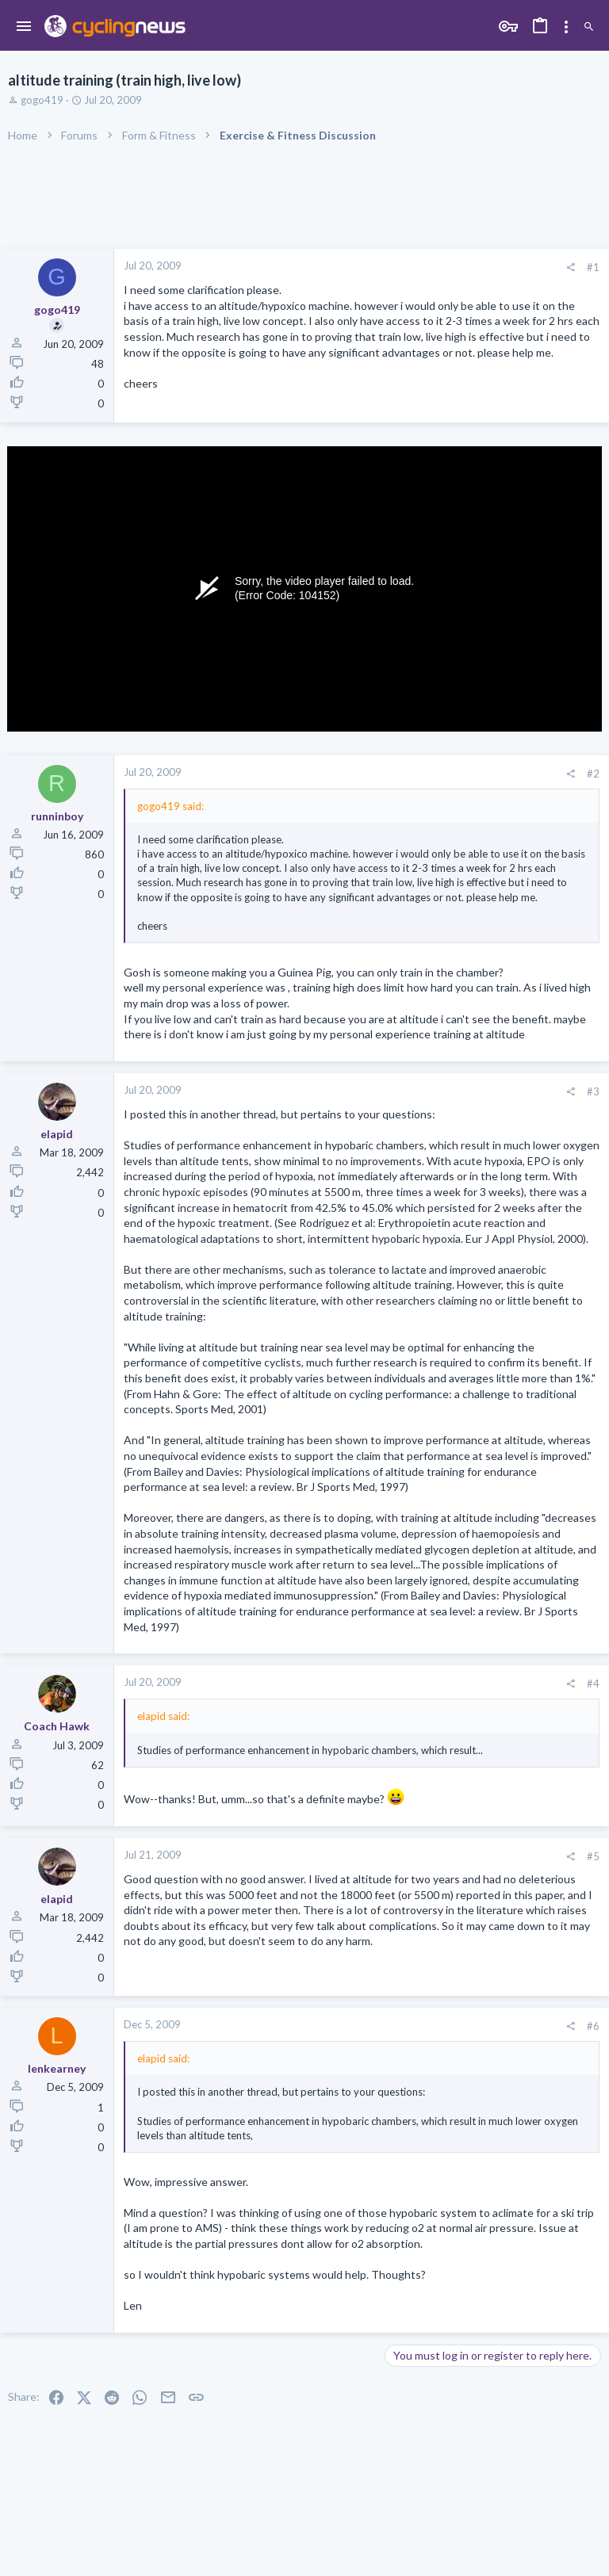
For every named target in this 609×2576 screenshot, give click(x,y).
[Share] (570, 267)
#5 (593, 1856)
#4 (593, 1683)
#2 (593, 773)
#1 (593, 267)
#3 (593, 1091)
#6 (593, 2026)
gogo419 (42, 100)
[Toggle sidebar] (566, 27)
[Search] (588, 27)
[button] (24, 26)
